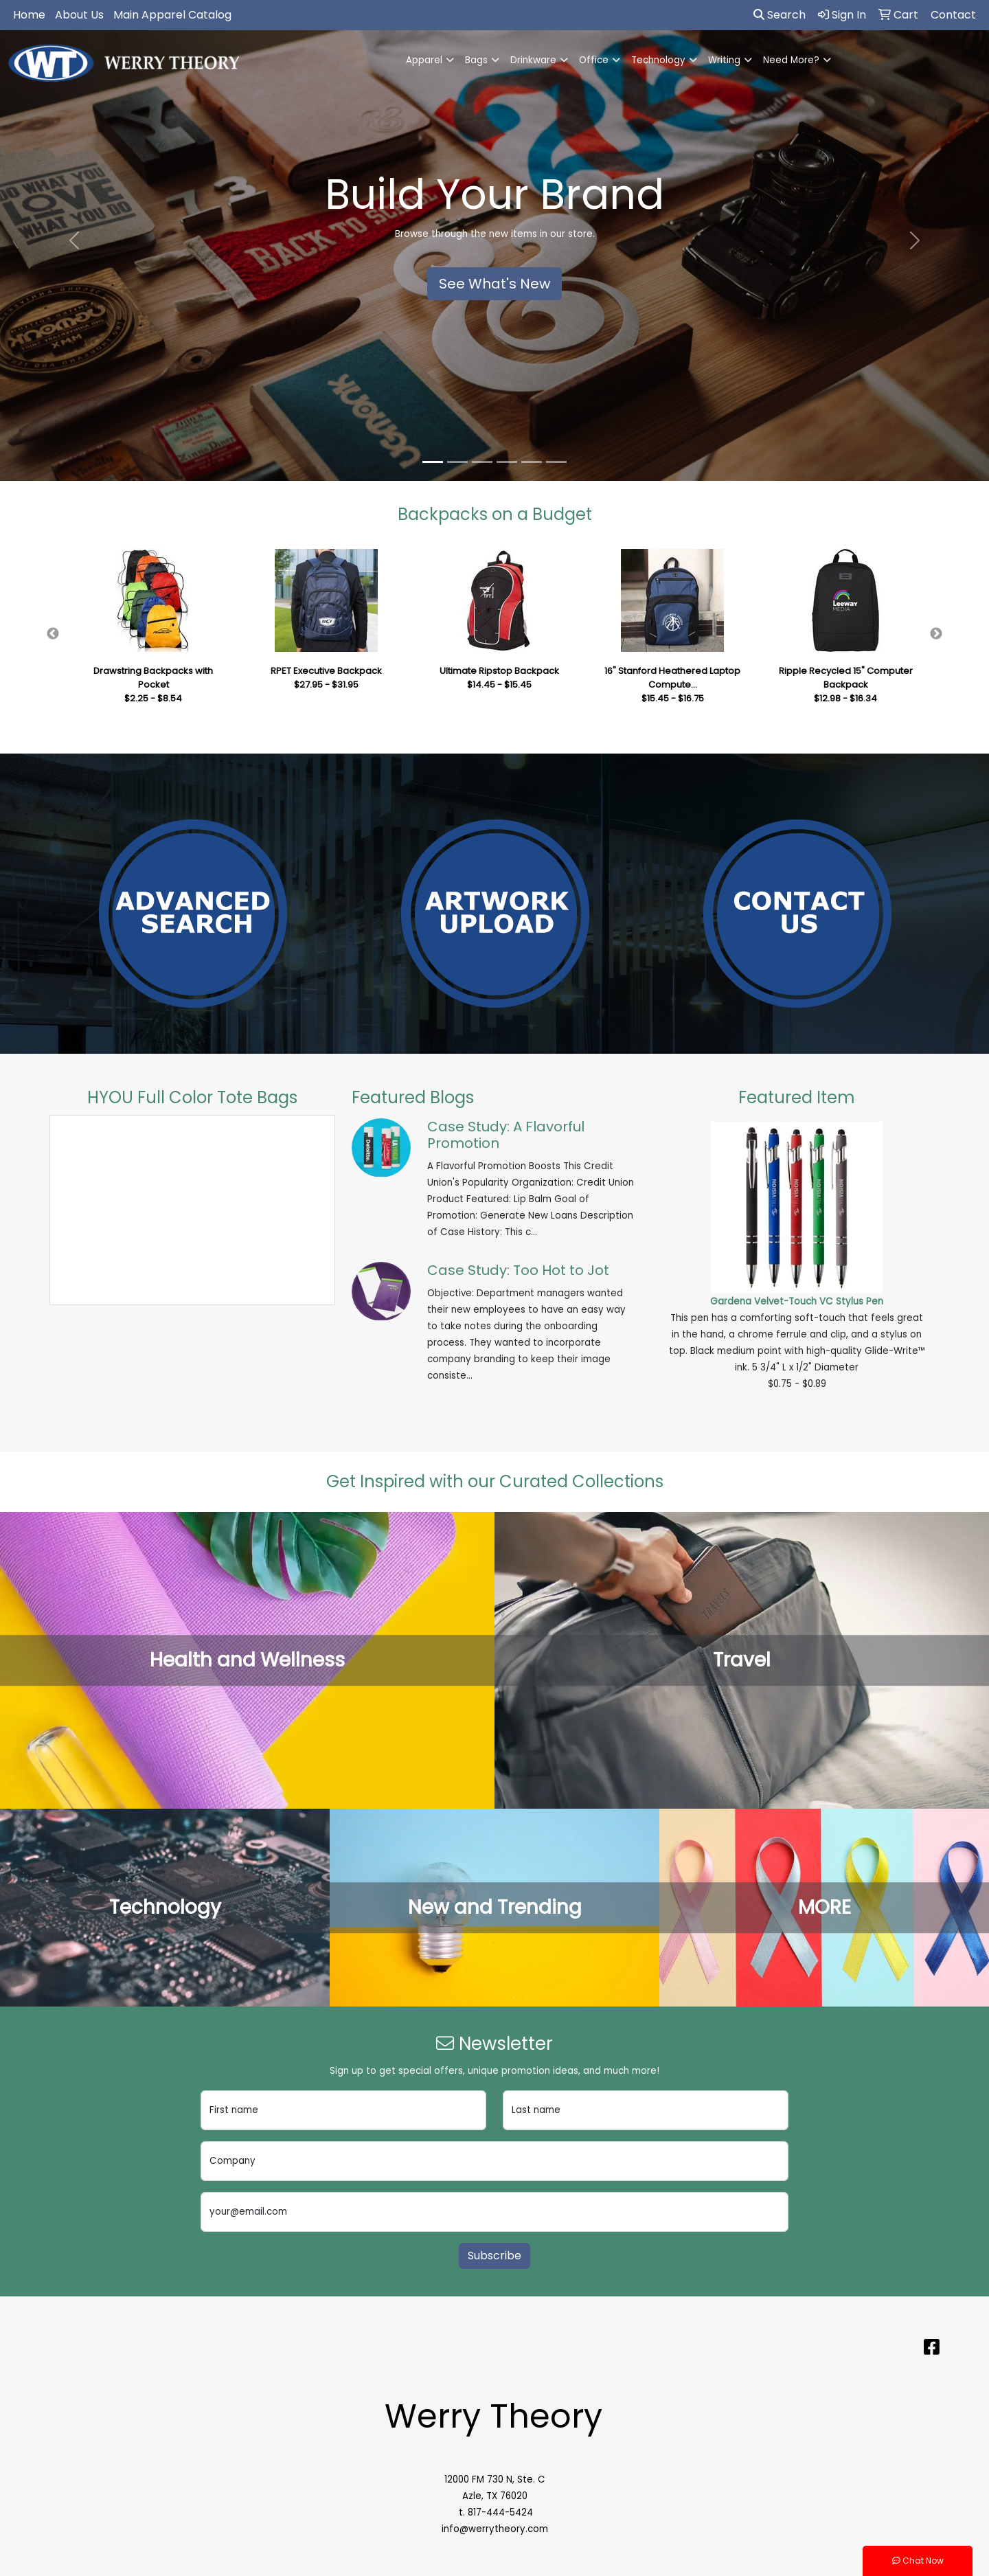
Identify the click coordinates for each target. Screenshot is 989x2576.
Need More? (791, 60)
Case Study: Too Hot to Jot (518, 1270)
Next (936, 634)
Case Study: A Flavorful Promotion (505, 1135)
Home (29, 15)
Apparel (424, 60)
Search (779, 15)
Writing (724, 60)
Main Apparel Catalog (172, 15)
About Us (79, 15)
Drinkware (533, 60)
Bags (476, 60)
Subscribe (494, 2255)
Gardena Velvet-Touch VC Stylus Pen (796, 1301)
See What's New (494, 283)
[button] (74, 240)
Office (594, 60)
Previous (53, 634)
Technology (658, 60)
